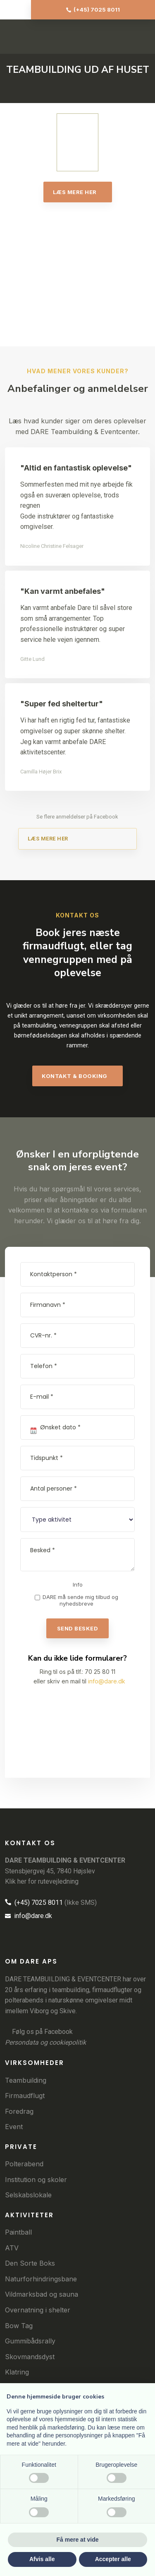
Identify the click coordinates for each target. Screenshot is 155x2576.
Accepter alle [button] (113, 2559)
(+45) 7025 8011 (34, 1902)
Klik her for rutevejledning (42, 1881)
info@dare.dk (106, 1681)
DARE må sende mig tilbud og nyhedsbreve (80, 1600)
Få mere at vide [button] (78, 2539)
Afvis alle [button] (42, 2559)
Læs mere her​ (75, 192)
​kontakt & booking (74, 1076)
